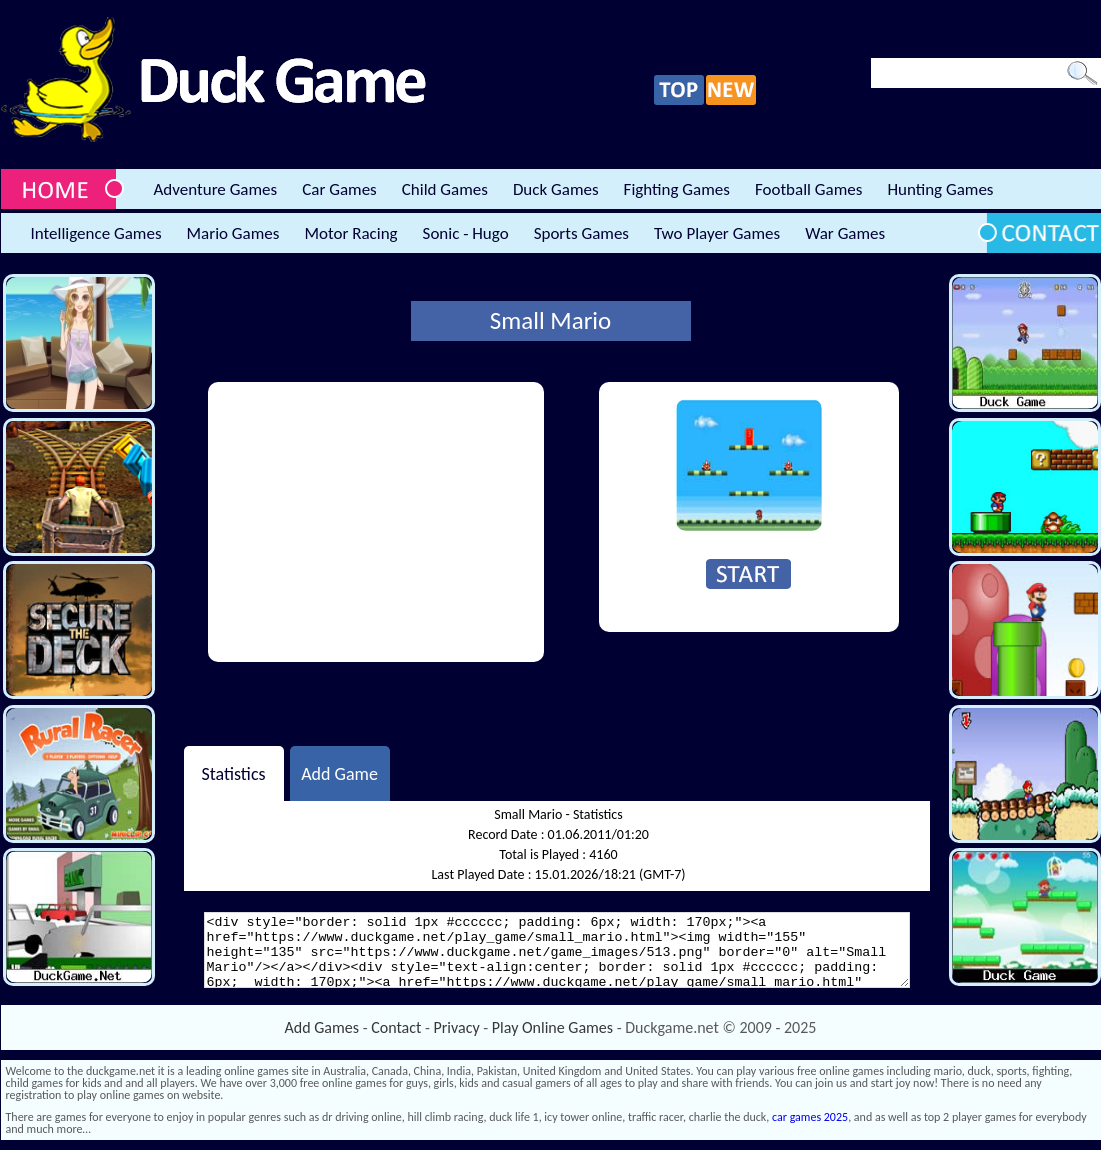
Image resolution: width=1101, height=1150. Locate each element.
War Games (845, 233)
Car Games (339, 189)
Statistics (233, 773)
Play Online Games (552, 1027)
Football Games (808, 189)
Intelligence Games (96, 233)
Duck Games (556, 189)
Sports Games (581, 233)
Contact (396, 1027)
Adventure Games (216, 189)
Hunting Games (940, 189)
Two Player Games (717, 233)
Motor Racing (350, 233)
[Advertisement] (376, 522)
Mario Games (233, 233)
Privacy (457, 1027)
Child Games (445, 189)
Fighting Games (677, 189)
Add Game (339, 773)
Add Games (322, 1027)
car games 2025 (810, 1117)
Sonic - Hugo (466, 233)
